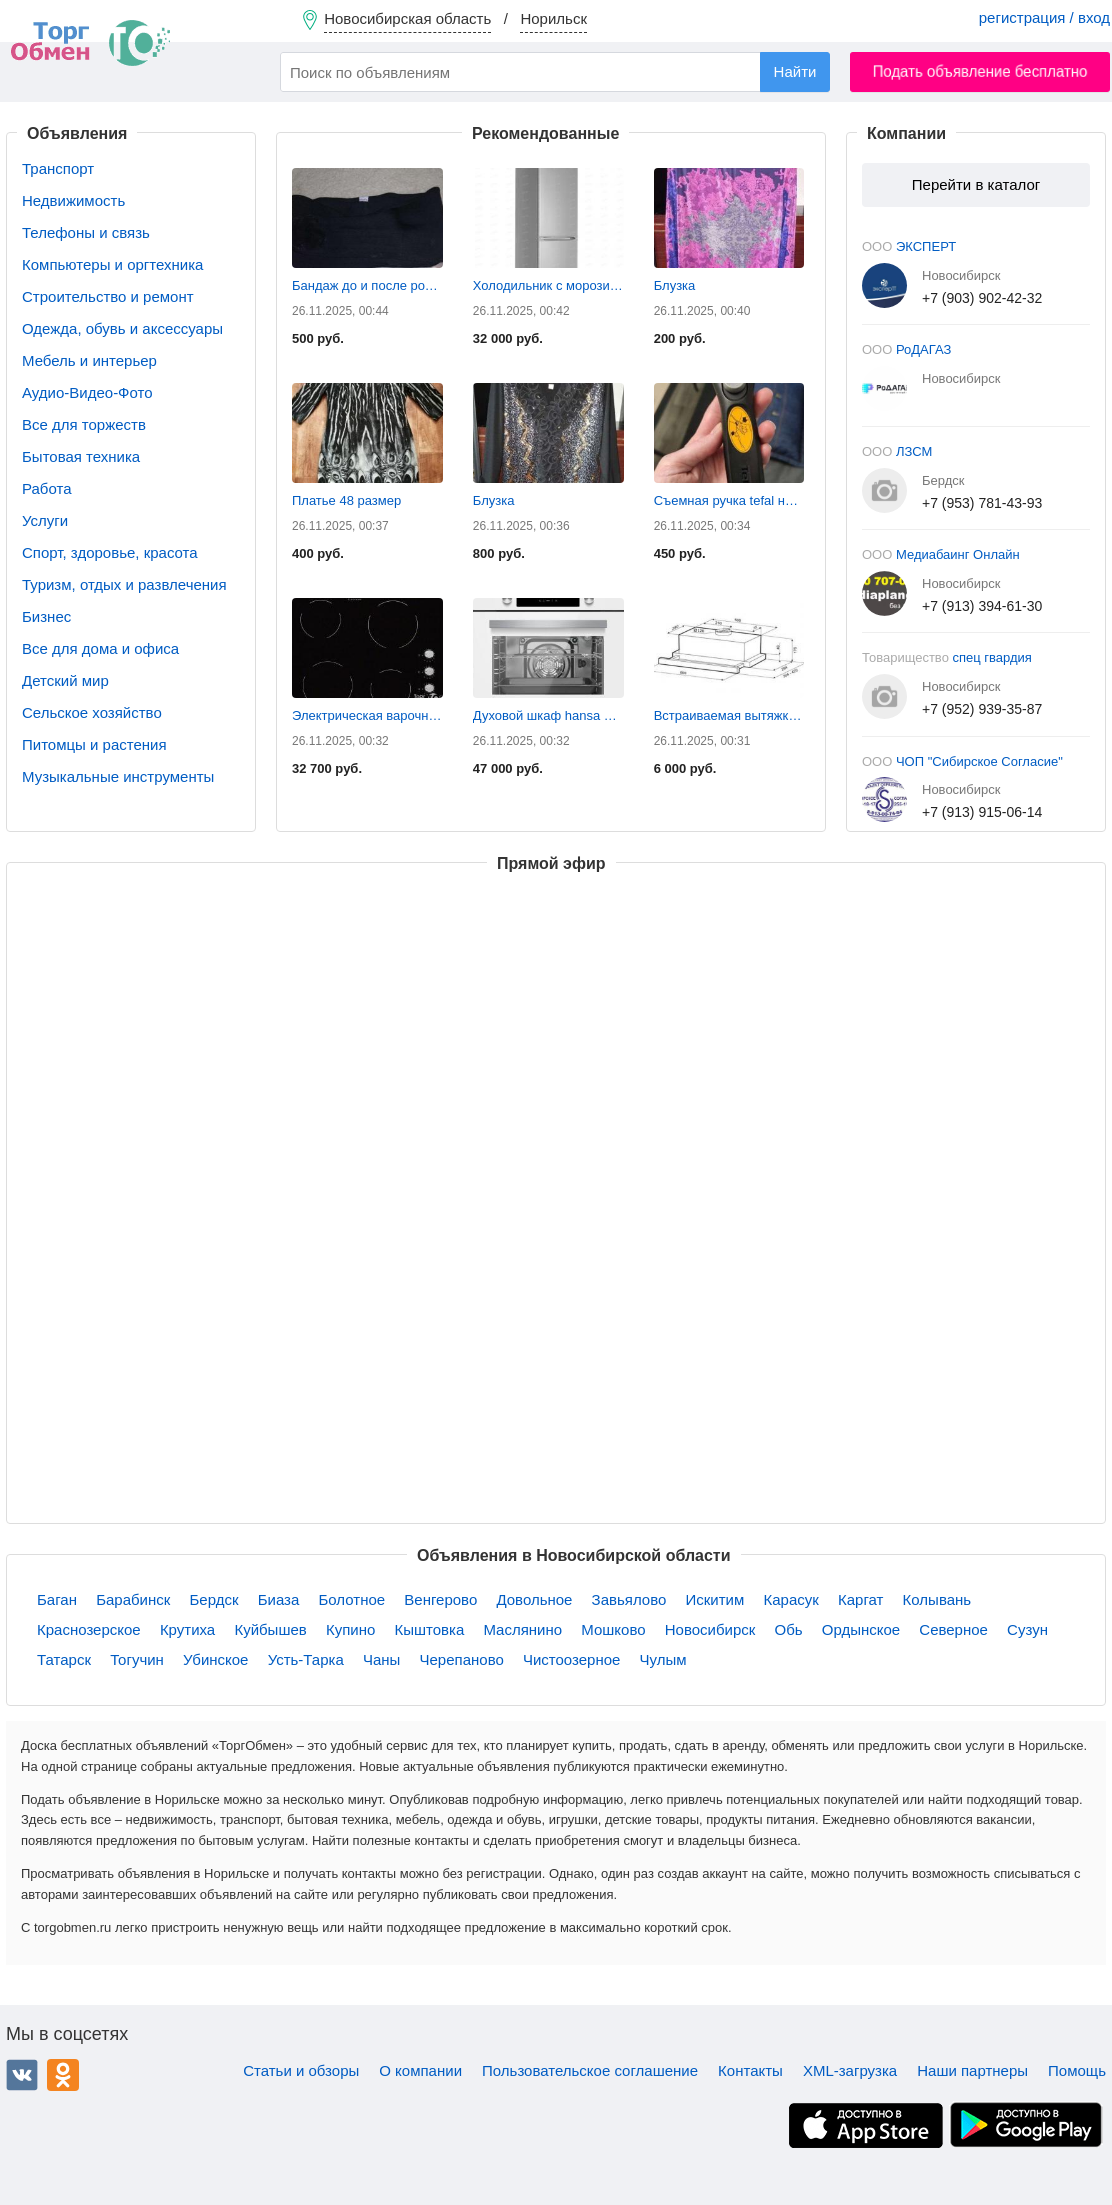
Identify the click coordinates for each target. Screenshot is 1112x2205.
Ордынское (861, 1629)
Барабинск (133, 1599)
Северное (953, 1629)
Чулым (663, 1659)
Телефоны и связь (86, 232)
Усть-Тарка (306, 1659)
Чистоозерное (571, 1659)
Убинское (215, 1659)
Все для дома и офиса (100, 648)
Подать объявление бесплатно (980, 71)
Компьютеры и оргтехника (112, 264)
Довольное (534, 1599)
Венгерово (440, 1599)
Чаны (381, 1659)
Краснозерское (89, 1629)
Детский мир (65, 680)
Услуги (45, 520)
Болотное (351, 1599)
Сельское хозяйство (92, 712)
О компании (420, 2070)
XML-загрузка (850, 2070)
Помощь (1077, 2070)
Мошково (613, 1629)
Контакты (750, 2070)
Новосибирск (710, 1629)
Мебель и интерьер (89, 360)
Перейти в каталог (976, 184)
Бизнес (46, 616)
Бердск (214, 1599)
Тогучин (137, 1659)
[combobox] (555, 72)
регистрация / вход (1044, 17)
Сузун (1027, 1629)
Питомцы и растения (94, 744)
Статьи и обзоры (301, 2070)
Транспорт (58, 168)
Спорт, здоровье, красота (110, 552)
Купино (350, 1629)
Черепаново (462, 1659)
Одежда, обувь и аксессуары (122, 328)
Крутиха (187, 1629)
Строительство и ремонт (108, 296)
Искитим (715, 1599)
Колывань (937, 1599)
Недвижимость (73, 200)
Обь (788, 1629)
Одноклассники (63, 2075)
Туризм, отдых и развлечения (124, 584)
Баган (57, 1599)
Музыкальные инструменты (118, 776)
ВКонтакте (22, 2075)
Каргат (860, 1599)
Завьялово (629, 1599)
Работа (47, 488)
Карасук (790, 1599)
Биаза (279, 1599)
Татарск (64, 1659)
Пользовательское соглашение (590, 2070)
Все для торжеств (84, 424)
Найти (795, 71)
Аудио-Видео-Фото (87, 392)
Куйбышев (270, 1629)
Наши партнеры (972, 2070)
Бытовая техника (81, 456)
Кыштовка (429, 1629)
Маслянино (522, 1629)
